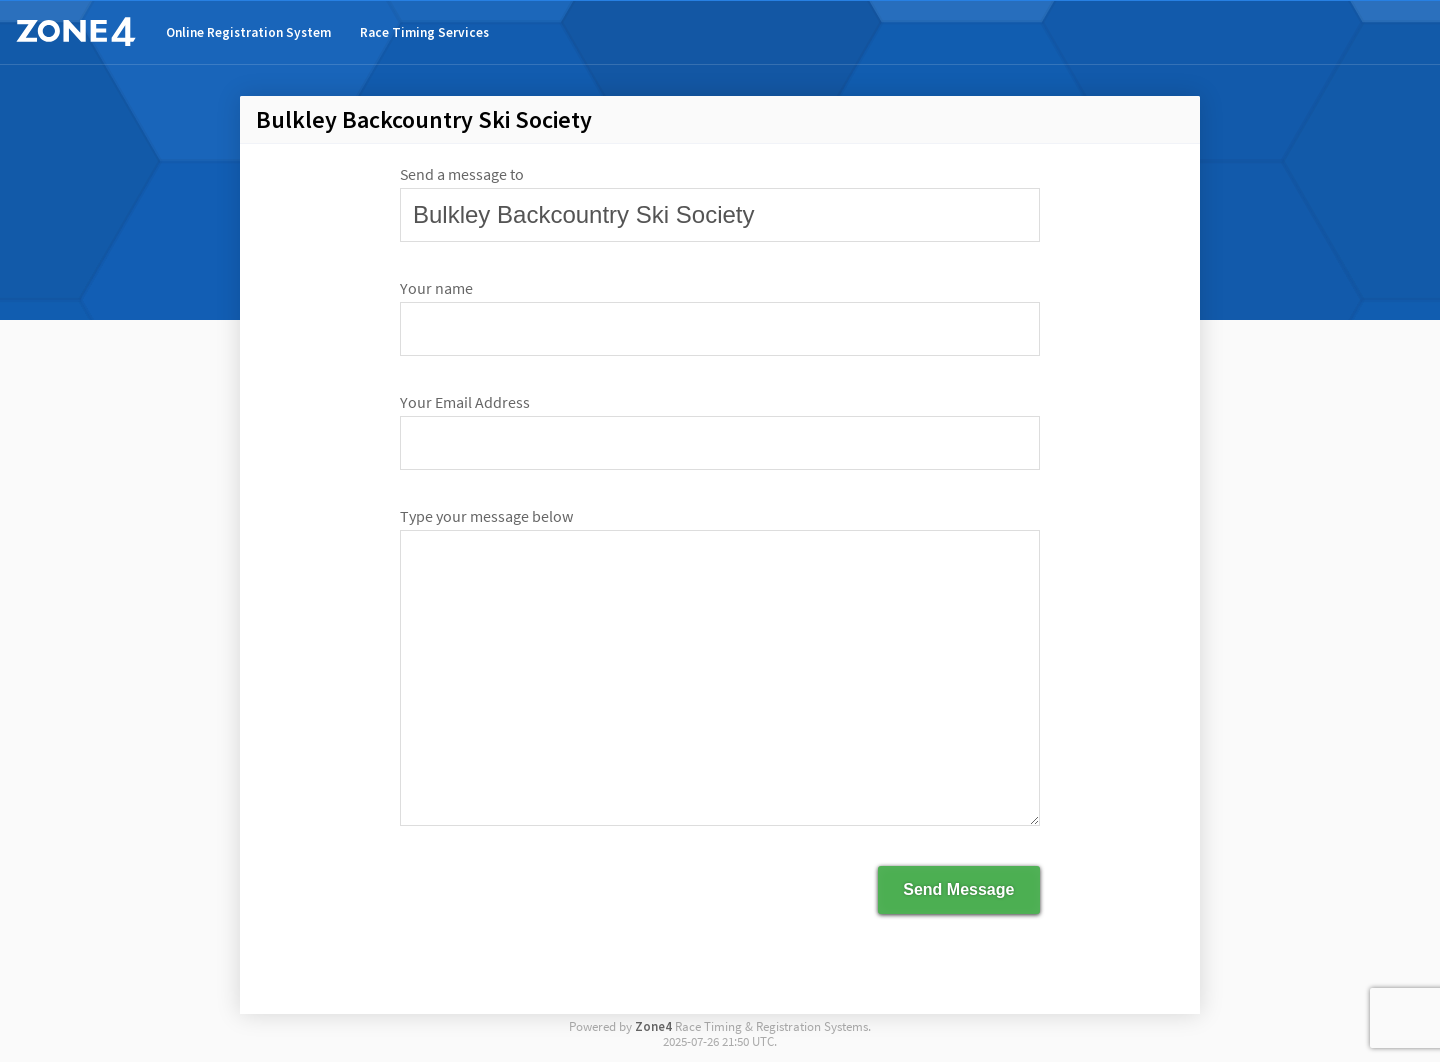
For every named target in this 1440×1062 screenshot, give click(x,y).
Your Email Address (465, 402)
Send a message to (462, 174)
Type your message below (486, 516)
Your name (436, 288)
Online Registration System (248, 32)
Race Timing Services (424, 32)
